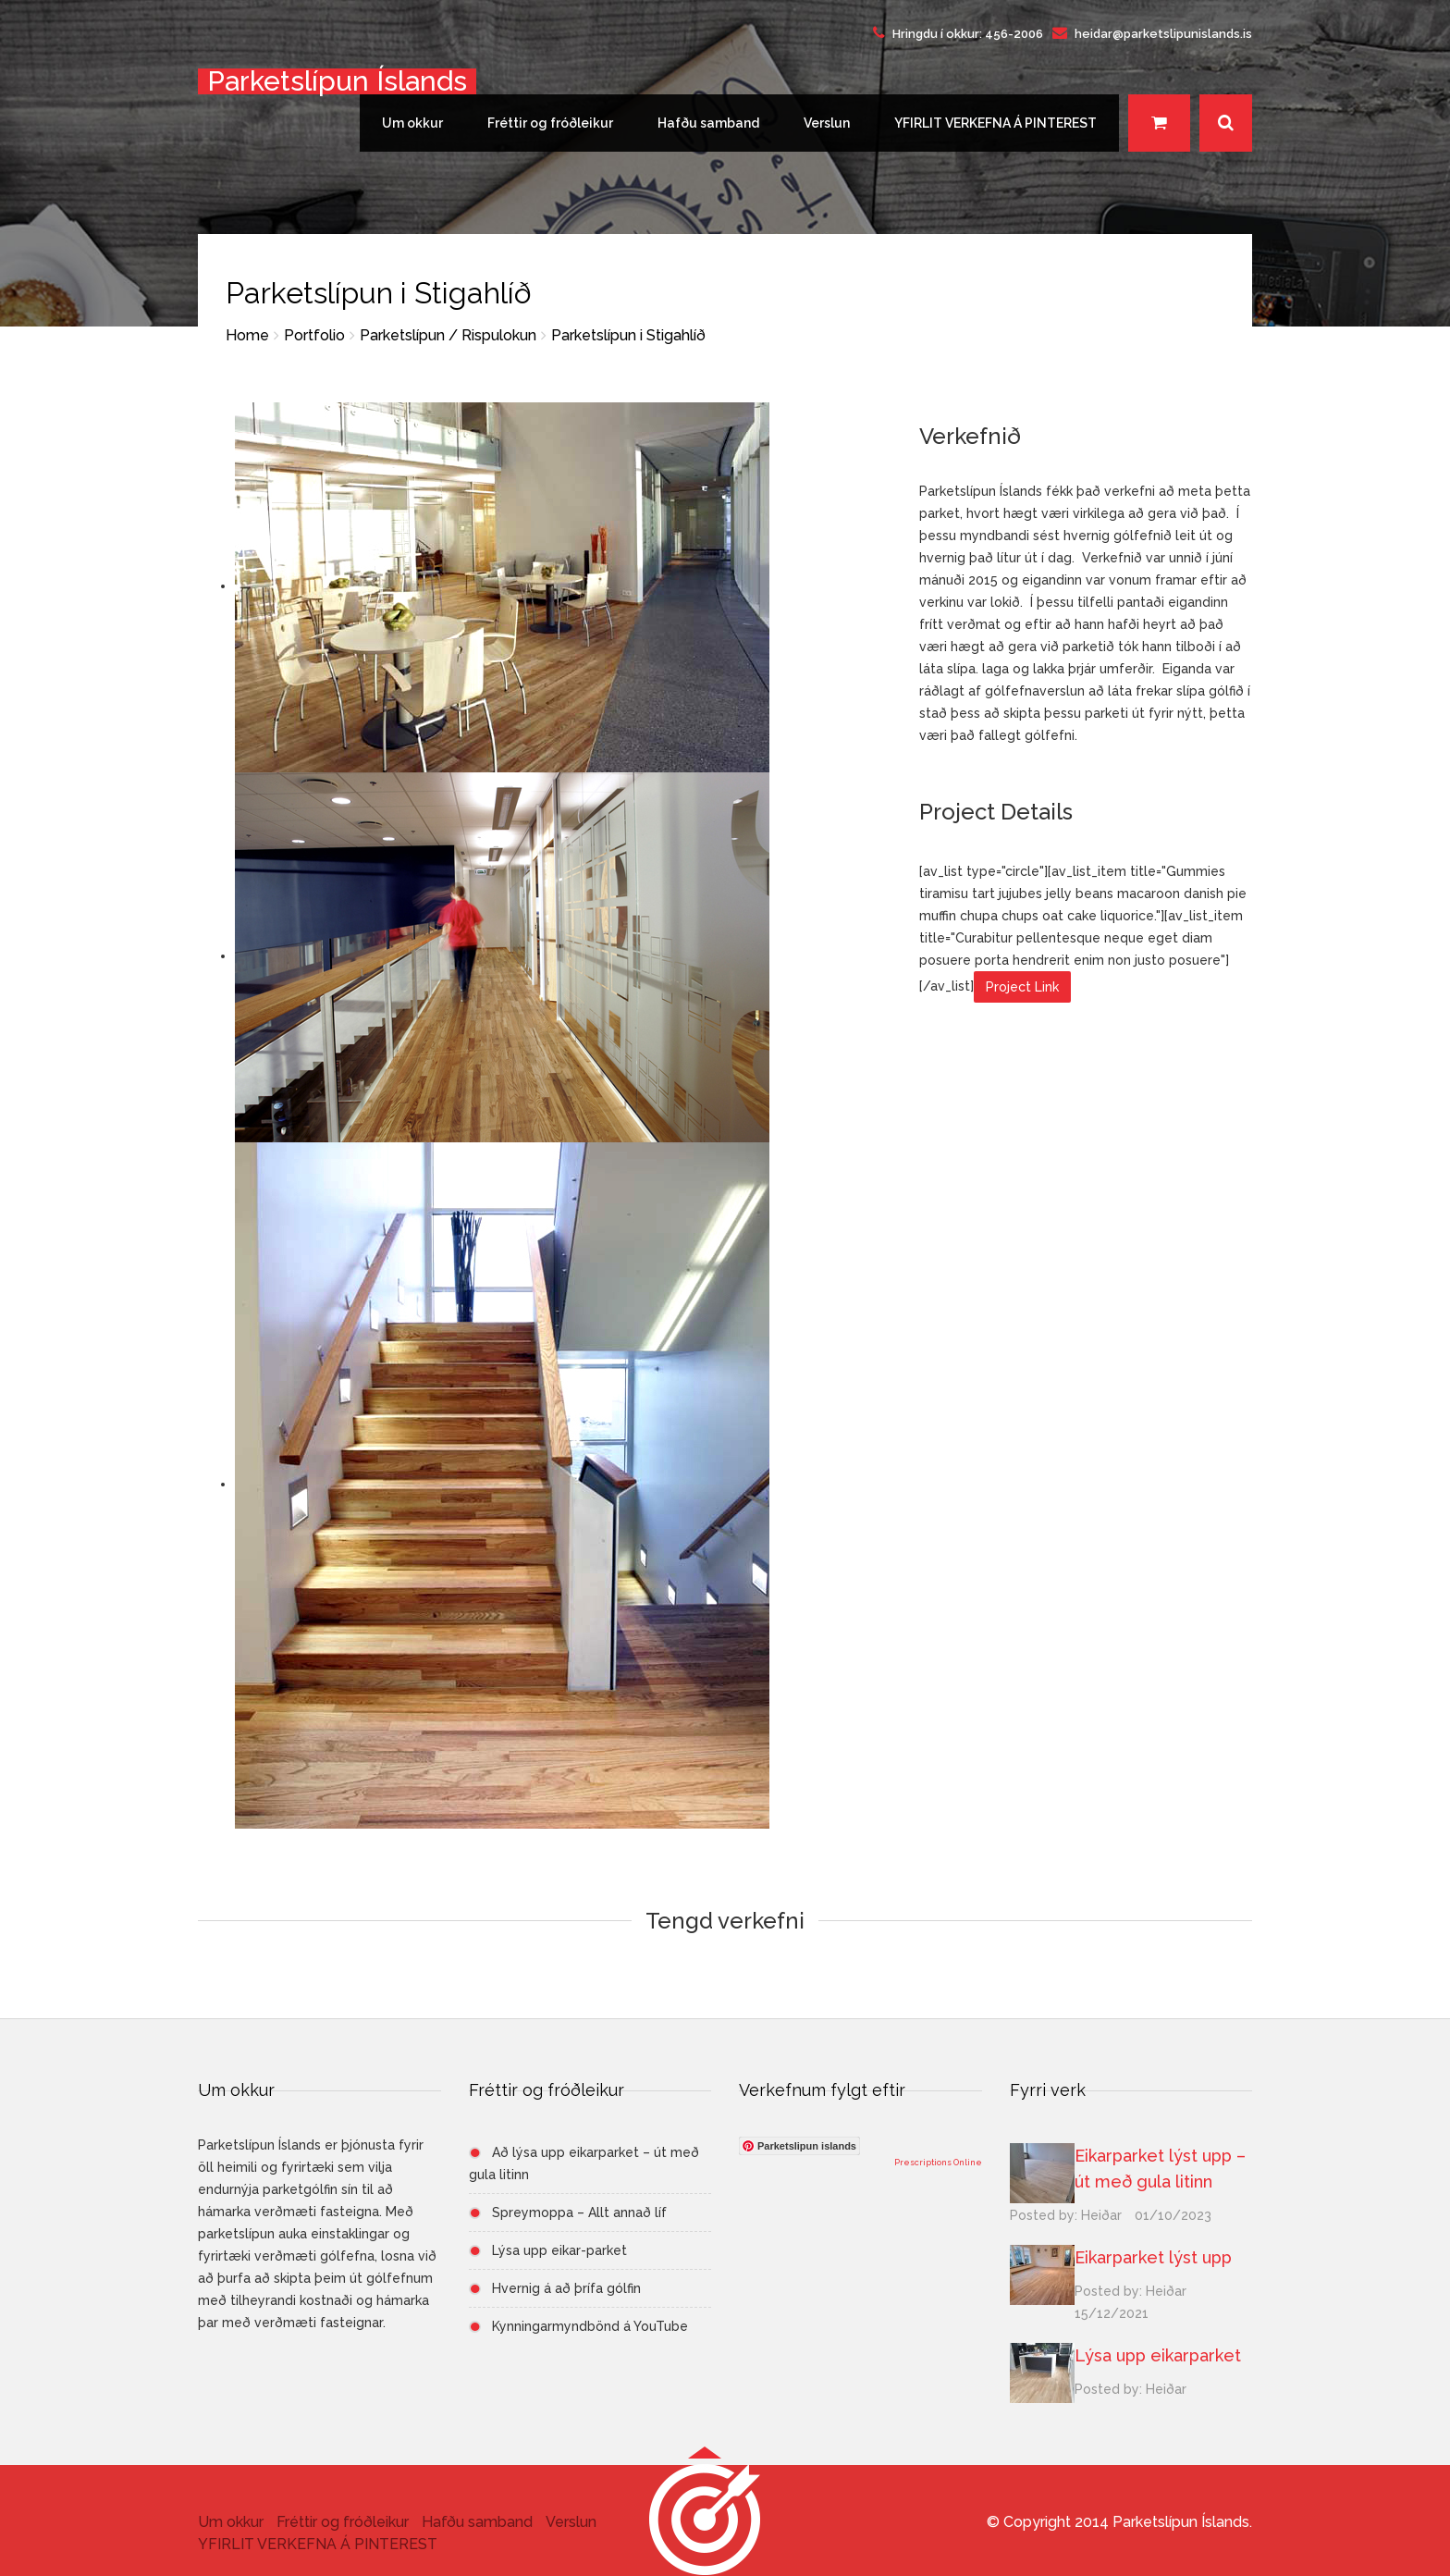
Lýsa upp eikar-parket (559, 2250)
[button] (704, 2518)
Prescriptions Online (938, 2162)
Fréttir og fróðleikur (550, 123)
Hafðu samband (708, 123)
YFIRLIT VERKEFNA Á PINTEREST (995, 123)
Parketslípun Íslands (337, 81)
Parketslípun (402, 335)
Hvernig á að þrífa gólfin (566, 2288)
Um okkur (412, 123)
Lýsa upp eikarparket (1158, 2355)
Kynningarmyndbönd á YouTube (590, 2326)
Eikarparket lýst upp (1153, 2257)
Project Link (1022, 987)
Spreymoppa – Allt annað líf (579, 2212)
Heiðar (1101, 2215)
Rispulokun (498, 335)
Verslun (827, 123)
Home (247, 335)
